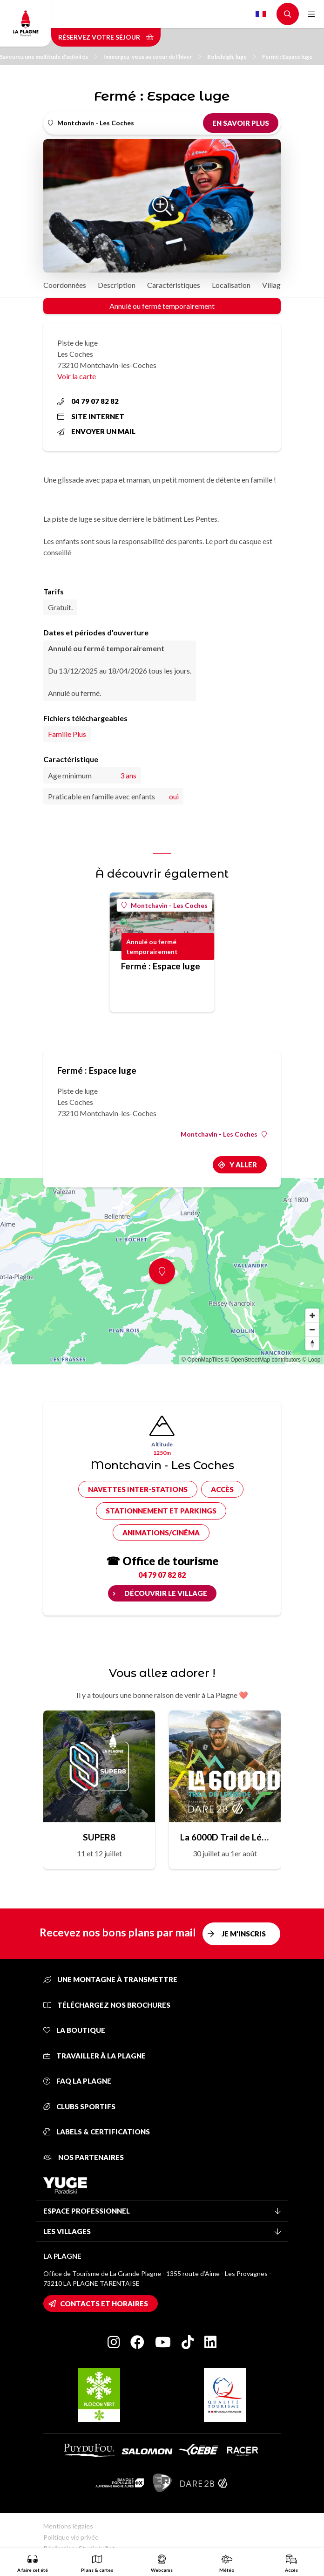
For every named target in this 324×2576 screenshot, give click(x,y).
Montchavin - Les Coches (165, 905)
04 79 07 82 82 (88, 401)
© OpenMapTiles (202, 1359)
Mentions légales (68, 2526)
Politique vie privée (71, 2537)
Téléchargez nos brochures (106, 2005)
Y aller (243, 1164)
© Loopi (312, 1359)
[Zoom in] (312, 1315)
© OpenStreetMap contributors (263, 1359)
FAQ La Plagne (77, 2081)
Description (116, 284)
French (261, 14)
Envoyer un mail (96, 431)
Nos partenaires (83, 2157)
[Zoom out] (312, 1329)
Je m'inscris (244, 1933)
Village (273, 284)
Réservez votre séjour (106, 37)
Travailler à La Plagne (94, 2055)
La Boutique (74, 2030)
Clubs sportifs (79, 2106)
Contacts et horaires (104, 2303)
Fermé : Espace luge (287, 56)
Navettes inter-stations (138, 1489)
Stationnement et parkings (161, 1510)
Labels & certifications (96, 2131)
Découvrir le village (165, 1593)
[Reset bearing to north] (312, 1343)
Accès (222, 1489)
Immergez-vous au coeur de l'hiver (152, 56)
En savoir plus (240, 123)
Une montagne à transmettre (110, 1979)
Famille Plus (67, 733)
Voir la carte (76, 376)
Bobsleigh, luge (231, 56)
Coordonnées (64, 284)
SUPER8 (99, 1837)
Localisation (231, 284)
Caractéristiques (173, 284)
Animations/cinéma (161, 1532)
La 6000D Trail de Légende (225, 1837)
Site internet (90, 416)
